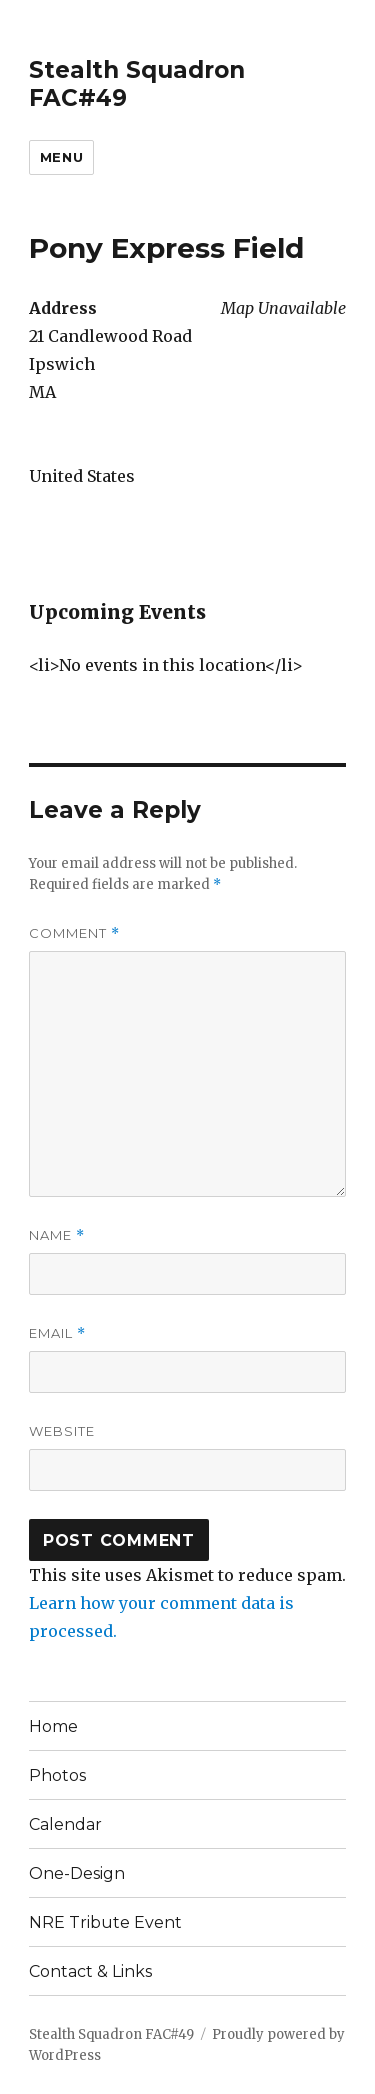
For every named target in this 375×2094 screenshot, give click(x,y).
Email (57, 1333)
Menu (61, 157)
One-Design (77, 1873)
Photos (57, 1775)
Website (62, 1431)
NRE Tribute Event (105, 1922)
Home (53, 1726)
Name (57, 1235)
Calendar (65, 1824)
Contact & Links (90, 1971)
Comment (74, 933)
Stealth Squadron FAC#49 (111, 2034)
